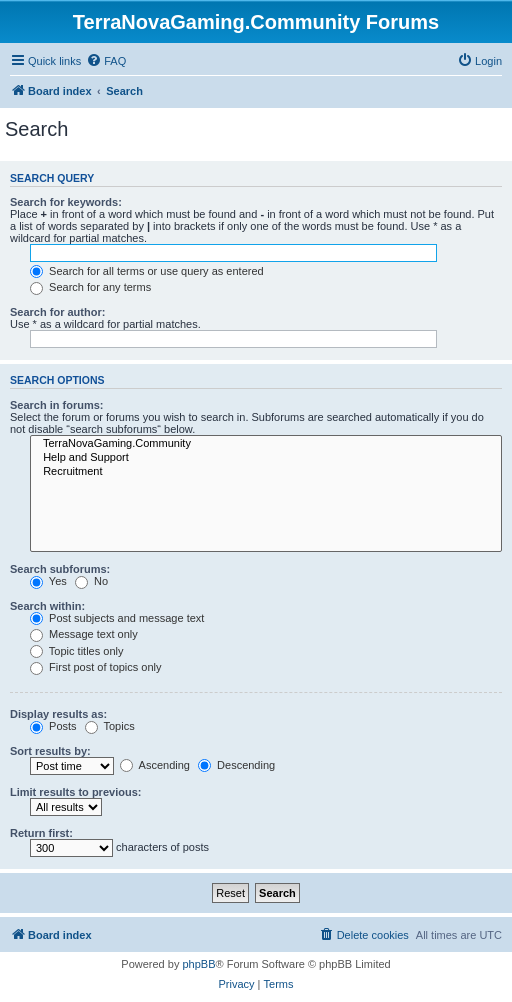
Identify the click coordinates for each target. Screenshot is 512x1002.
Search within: (47, 606)
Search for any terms (90, 287)
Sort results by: (50, 751)
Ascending (155, 765)
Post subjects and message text (117, 618)
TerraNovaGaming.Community (266, 444)
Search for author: (57, 312)
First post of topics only (96, 667)
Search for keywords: (66, 202)
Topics (110, 726)
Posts (53, 726)
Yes (48, 581)
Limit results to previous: (75, 792)
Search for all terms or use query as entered (147, 271)
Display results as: (58, 714)
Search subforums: (60, 569)
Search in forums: (57, 405)
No (91, 581)
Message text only (84, 634)
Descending (236, 765)
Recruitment (266, 472)
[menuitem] (106, 61)
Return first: (41, 833)
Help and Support (266, 458)
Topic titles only (76, 651)
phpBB (198, 964)
